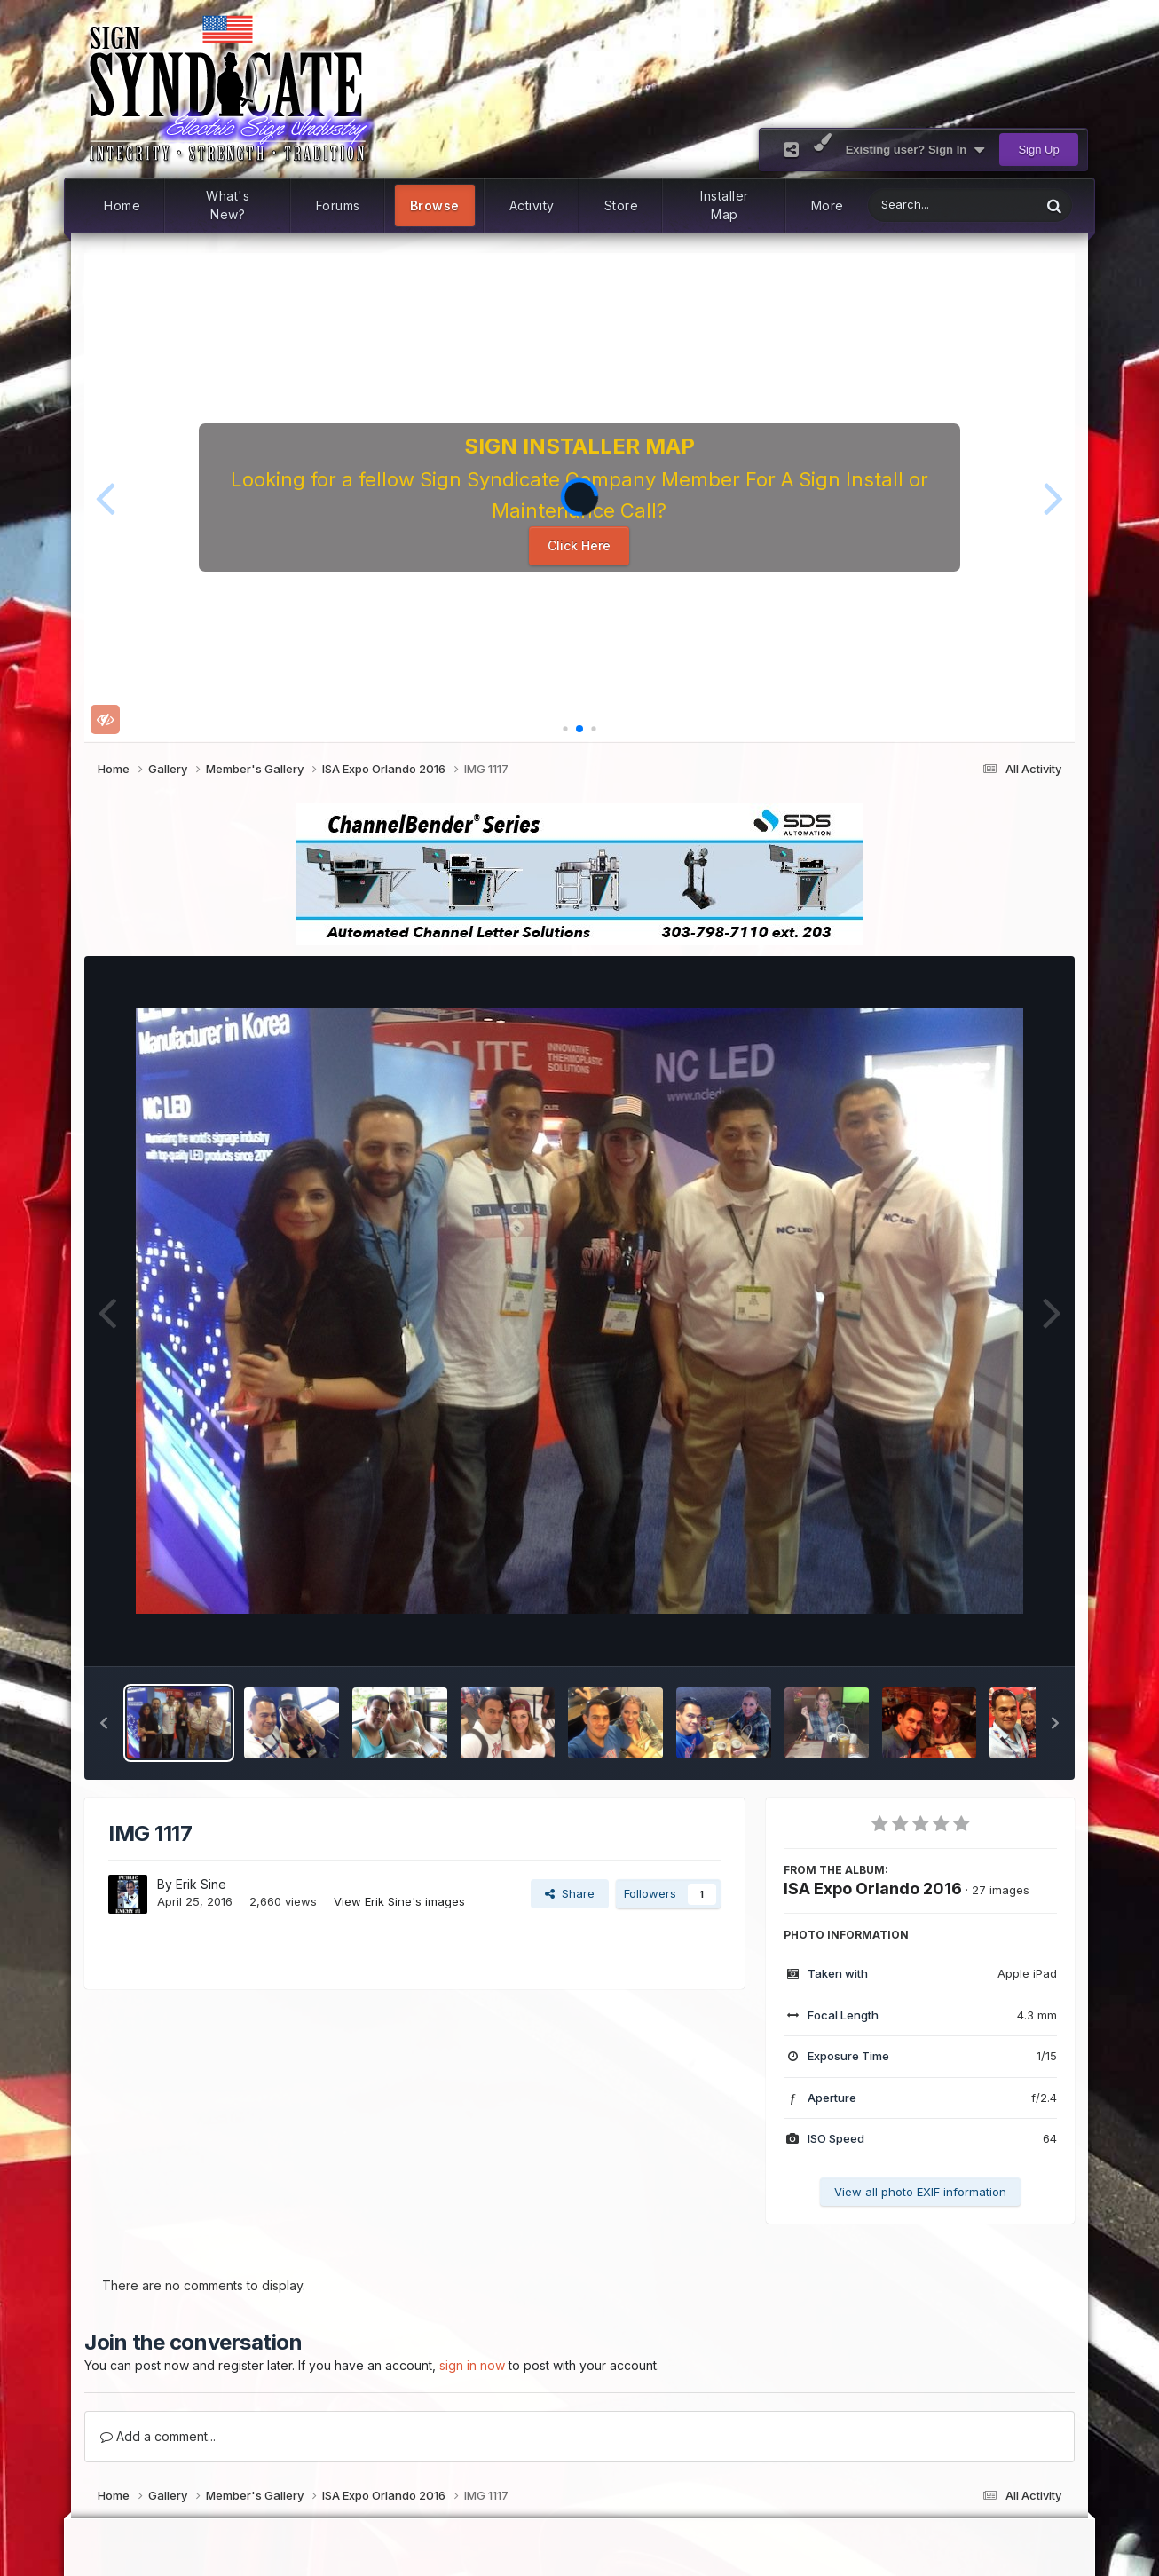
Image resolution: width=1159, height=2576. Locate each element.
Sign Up (1038, 149)
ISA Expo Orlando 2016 (873, 1888)
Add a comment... (158, 2436)
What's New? (227, 206)
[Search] (908, 205)
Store (621, 205)
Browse (435, 205)
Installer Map (724, 206)
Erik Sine (201, 1884)
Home (122, 205)
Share (570, 1893)
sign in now (472, 2365)
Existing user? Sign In (915, 150)
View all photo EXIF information (920, 2192)
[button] (105, 497)
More (827, 205)
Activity (532, 205)
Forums (338, 205)
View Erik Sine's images (399, 1901)
